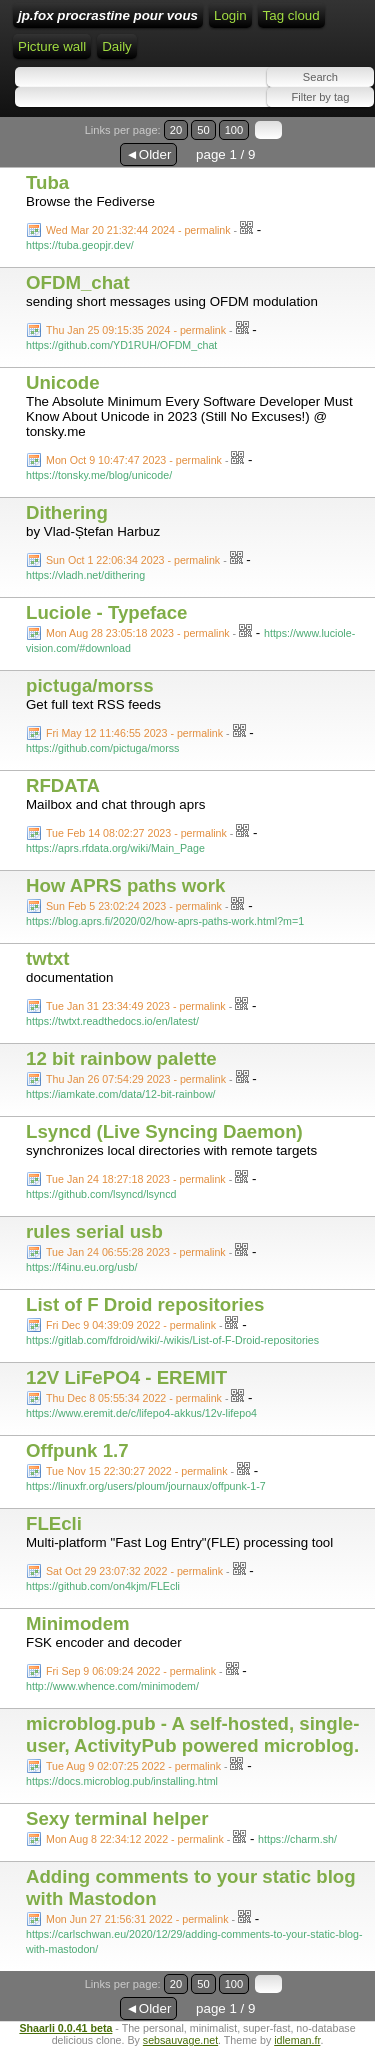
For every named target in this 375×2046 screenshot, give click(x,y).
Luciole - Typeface (106, 612)
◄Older (149, 154)
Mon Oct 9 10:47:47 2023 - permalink (134, 460)
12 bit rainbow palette (121, 1058)
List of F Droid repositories (145, 1304)
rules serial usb (94, 1231)
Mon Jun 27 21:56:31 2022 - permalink (137, 1919)
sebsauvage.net (180, 2040)
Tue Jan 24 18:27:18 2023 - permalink (136, 1179)
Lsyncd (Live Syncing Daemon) (164, 1131)
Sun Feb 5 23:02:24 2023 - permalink (134, 906)
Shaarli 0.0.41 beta (65, 2028)
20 (176, 130)
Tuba (47, 182)
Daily (117, 46)
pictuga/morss (90, 685)
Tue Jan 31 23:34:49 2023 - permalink (136, 1006)
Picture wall (52, 46)
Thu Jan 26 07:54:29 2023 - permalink (136, 1079)
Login (230, 15)
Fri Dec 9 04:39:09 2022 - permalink (131, 1325)
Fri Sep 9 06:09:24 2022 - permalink (131, 1671)
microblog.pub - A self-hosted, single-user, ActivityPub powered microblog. (192, 1734)
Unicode (63, 382)
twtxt (48, 958)
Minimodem (78, 1623)
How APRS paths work (125, 885)
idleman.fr (297, 2040)
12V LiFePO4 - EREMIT (126, 1377)
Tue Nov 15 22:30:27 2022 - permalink (136, 1471)
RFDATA (63, 785)
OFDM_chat (78, 282)
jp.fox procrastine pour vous (108, 15)
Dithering (67, 512)
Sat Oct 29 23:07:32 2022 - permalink (134, 1571)
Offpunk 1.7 (77, 1450)
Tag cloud (291, 15)
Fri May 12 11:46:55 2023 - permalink (134, 733)
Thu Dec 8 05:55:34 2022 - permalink (134, 1398)
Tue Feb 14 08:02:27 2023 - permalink (136, 833)
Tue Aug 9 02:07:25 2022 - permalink (133, 1766)
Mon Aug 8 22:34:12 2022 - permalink (135, 1839)
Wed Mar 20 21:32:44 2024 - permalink (138, 230)
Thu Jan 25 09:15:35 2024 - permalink (136, 330)
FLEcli (54, 1523)
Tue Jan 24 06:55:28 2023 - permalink (136, 1252)
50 (203, 130)
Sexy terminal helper (117, 1818)
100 (234, 130)
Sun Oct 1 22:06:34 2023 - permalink (133, 560)
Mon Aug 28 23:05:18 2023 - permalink (138, 633)
